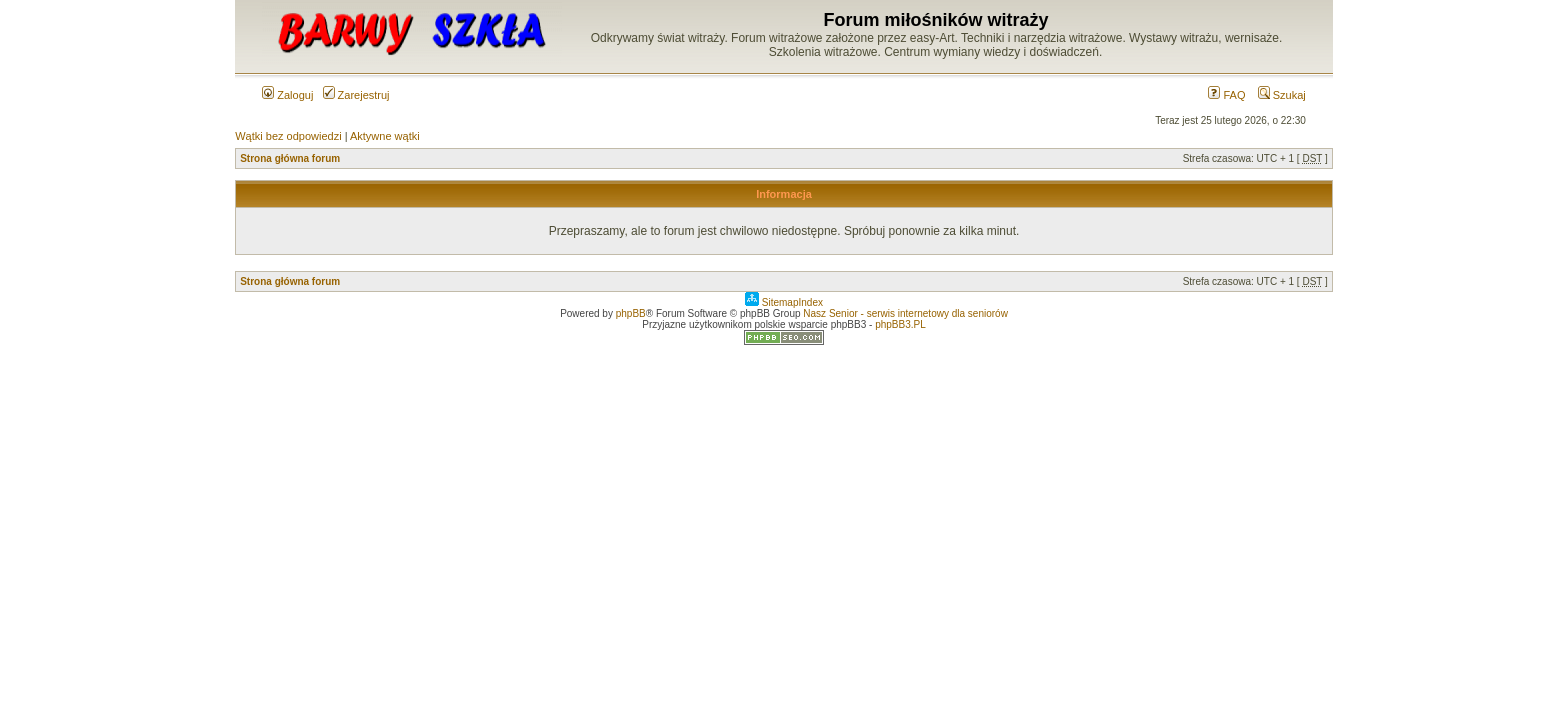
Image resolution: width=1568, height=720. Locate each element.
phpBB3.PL (900, 324)
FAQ (1226, 95)
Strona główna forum (290, 158)
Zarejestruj (356, 95)
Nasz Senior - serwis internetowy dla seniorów (905, 313)
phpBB (631, 313)
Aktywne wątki (385, 136)
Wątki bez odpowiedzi (288, 136)
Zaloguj (287, 95)
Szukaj (1282, 95)
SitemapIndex (784, 302)
